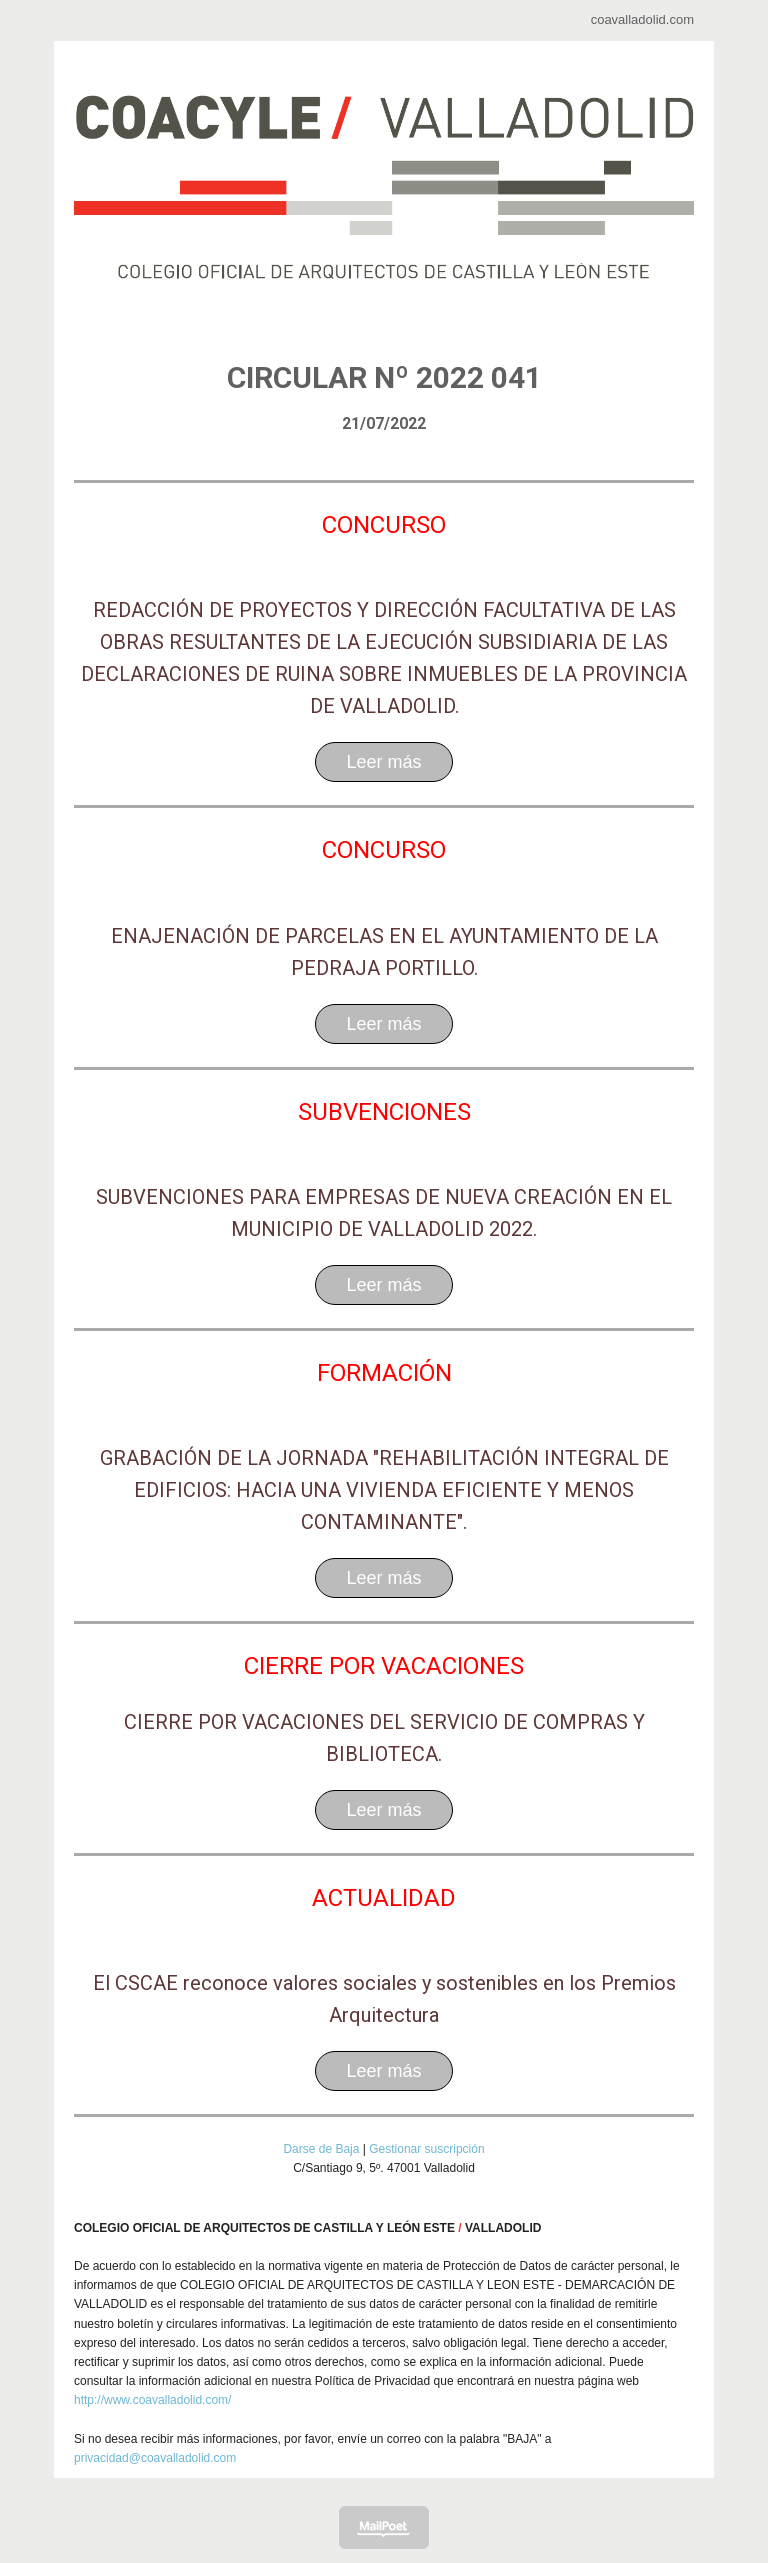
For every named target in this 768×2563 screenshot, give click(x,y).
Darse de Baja (321, 2149)
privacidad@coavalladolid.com (155, 2458)
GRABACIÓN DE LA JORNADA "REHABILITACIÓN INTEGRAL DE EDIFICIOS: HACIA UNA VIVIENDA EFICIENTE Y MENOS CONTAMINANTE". (384, 1490)
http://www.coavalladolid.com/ (152, 2400)
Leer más (383, 762)
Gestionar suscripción (426, 2149)
